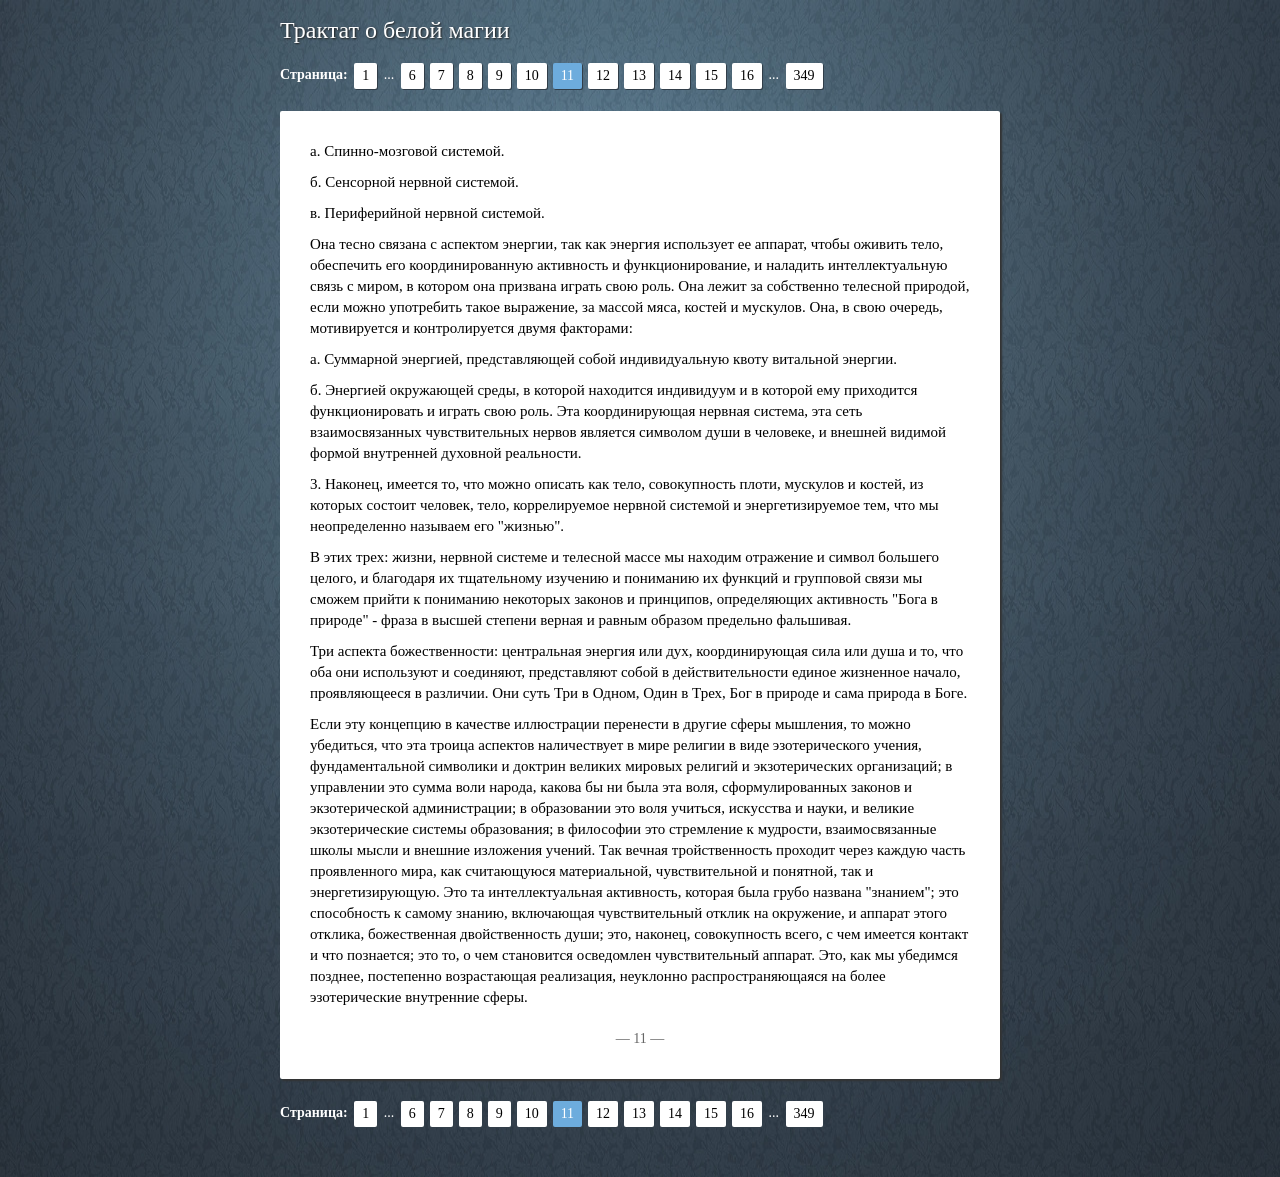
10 (532, 75)
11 (567, 75)
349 (804, 75)
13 (639, 75)
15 (711, 75)
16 (747, 75)
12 (603, 75)
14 (675, 75)
